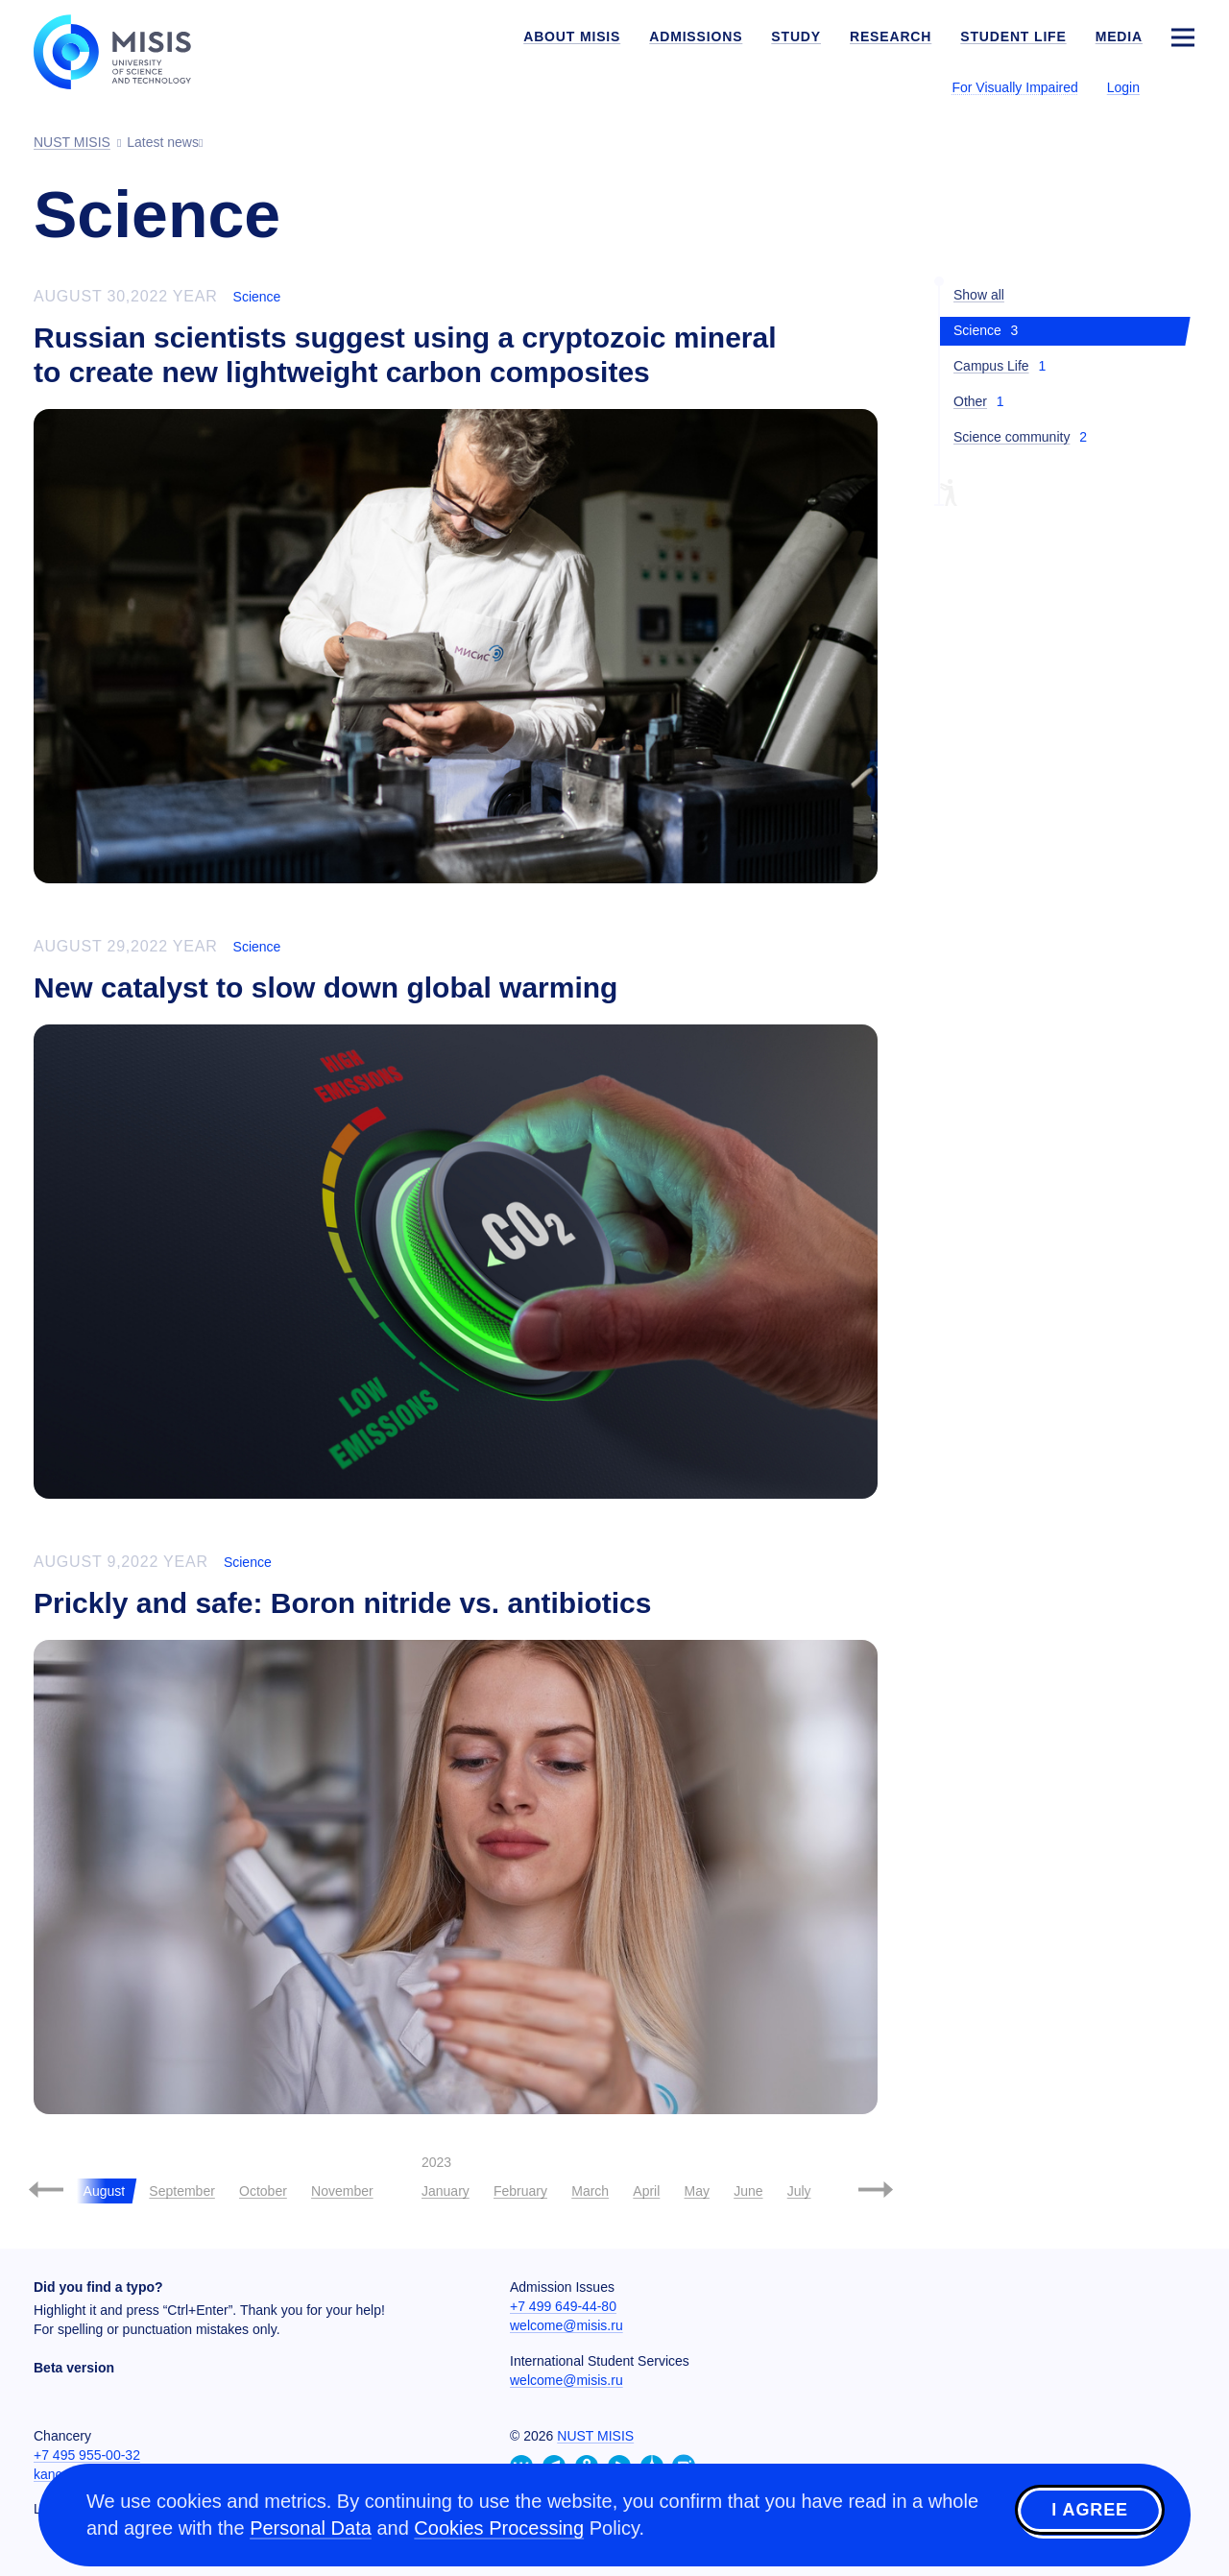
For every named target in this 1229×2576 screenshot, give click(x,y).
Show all (978, 294)
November (342, 2191)
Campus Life (991, 365)
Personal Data (311, 2528)
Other (970, 401)
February (520, 2191)
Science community (1011, 437)
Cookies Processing (499, 2528)
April (646, 2191)
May (697, 2191)
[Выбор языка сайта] (1182, 86)
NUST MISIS (595, 2436)
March (590, 2191)
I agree (1089, 2511)
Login (1123, 87)
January (446, 2191)
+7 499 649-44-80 (563, 2306)
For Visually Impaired (1014, 87)
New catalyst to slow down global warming (325, 987)
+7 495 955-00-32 (87, 2455)
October (263, 2191)
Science (257, 296)
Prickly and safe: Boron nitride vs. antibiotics (343, 1603)
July (799, 2191)
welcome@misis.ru (566, 2325)
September (181, 2191)
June (748, 2191)
